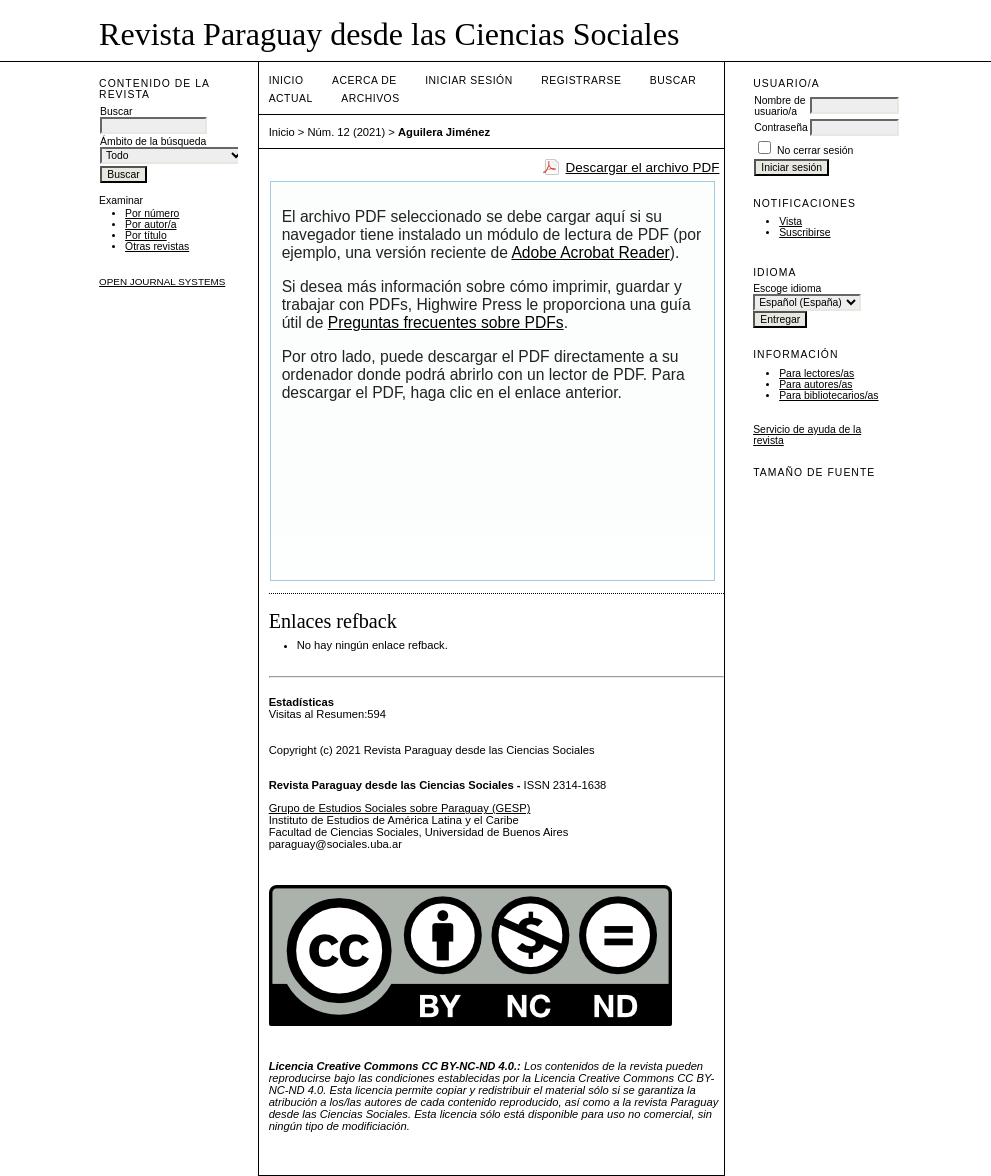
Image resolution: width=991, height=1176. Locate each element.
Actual (291, 98)
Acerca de (364, 80)
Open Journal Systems (162, 281)
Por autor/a (150, 224)
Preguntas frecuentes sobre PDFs (446, 322)
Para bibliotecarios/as (828, 395)
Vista (790, 221)
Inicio (286, 80)
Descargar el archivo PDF (643, 167)
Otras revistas (157, 246)
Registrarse (581, 80)
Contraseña (781, 127)
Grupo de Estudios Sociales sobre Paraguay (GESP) (400, 808)
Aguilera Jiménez (444, 132)
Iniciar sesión (469, 80)
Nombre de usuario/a (779, 106)
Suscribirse (804, 232)
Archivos (370, 98)
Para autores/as (815, 384)
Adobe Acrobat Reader (590, 252)
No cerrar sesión (815, 150)
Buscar (673, 80)
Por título (146, 235)
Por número (152, 213)
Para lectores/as (816, 373)
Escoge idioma (787, 288)
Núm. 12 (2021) (347, 132)
